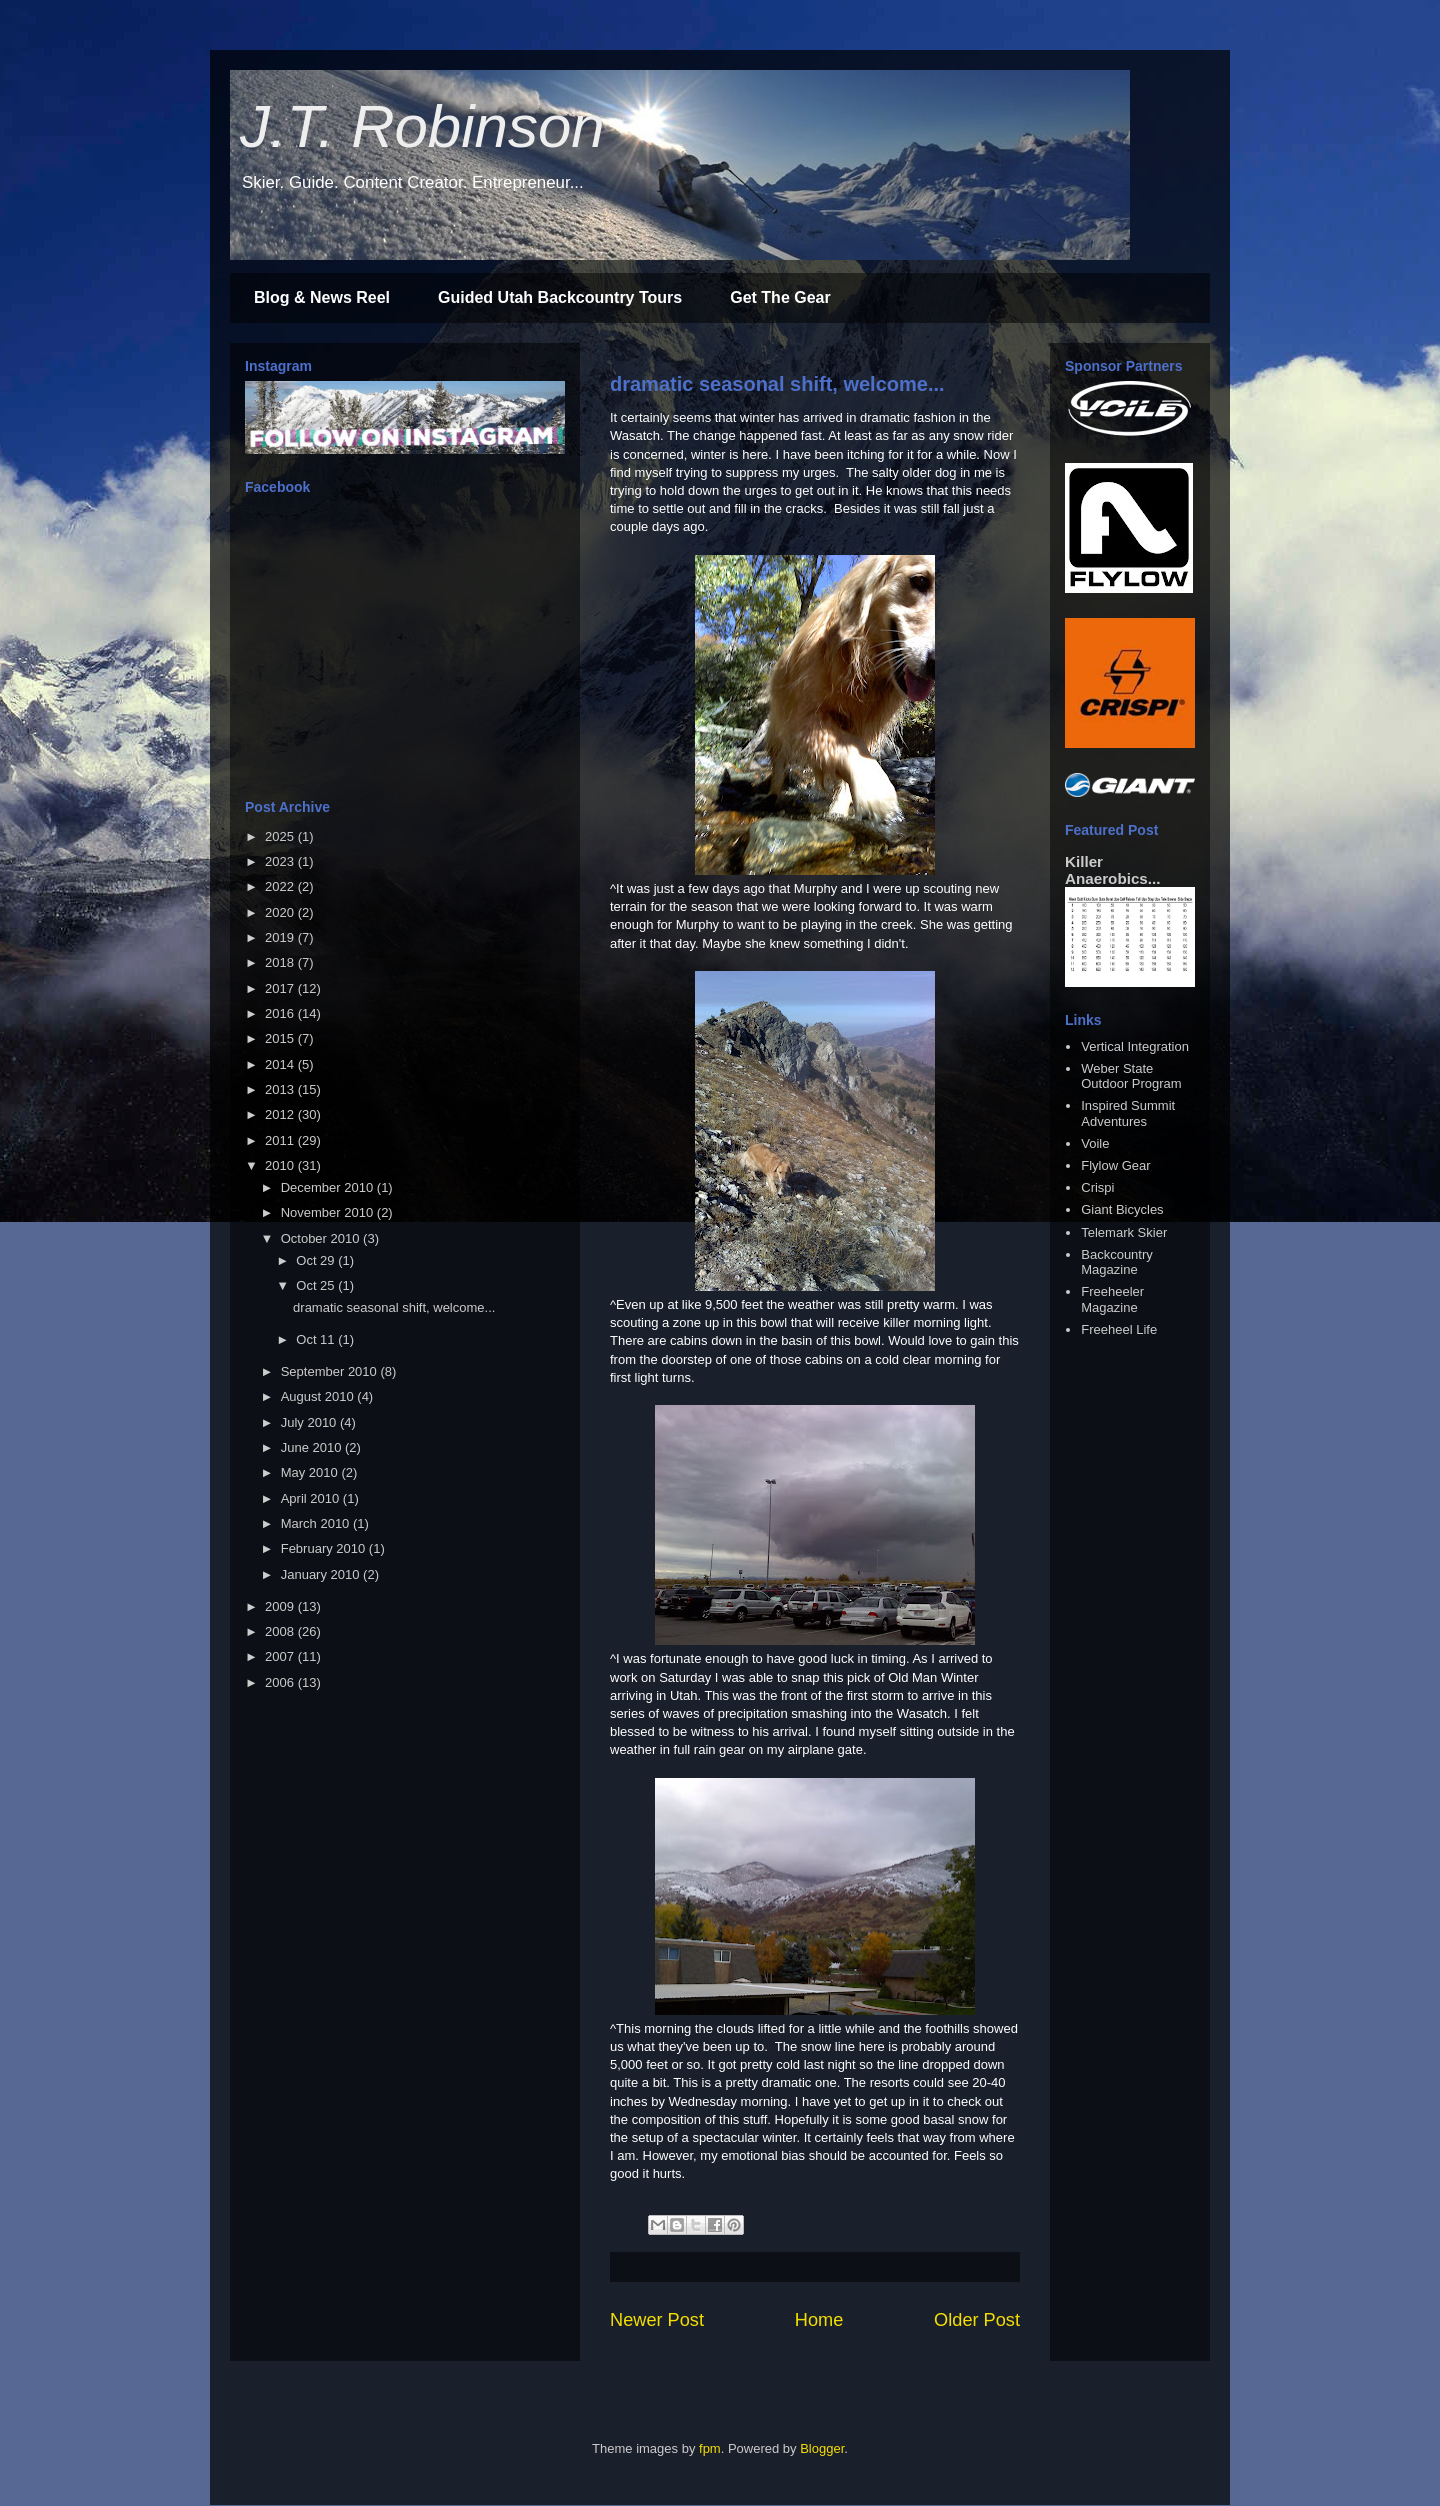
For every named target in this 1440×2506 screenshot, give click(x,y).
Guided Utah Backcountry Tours (560, 297)
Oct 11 (317, 1339)
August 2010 (319, 1396)
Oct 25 (317, 1285)
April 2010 (312, 1498)
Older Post (977, 2320)
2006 (281, 1682)
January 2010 (322, 1574)
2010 (281, 1165)
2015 (281, 1038)
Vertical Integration (1135, 1046)
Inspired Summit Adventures (1128, 1113)
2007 (281, 1656)
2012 (281, 1114)
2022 (281, 886)
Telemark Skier (1124, 1232)
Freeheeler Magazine (1112, 1299)
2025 (281, 836)
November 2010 (329, 1212)
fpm (710, 2448)
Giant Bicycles (1122, 1209)
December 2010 (329, 1187)
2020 (281, 912)
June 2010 (313, 1447)
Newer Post (657, 2320)
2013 (281, 1089)
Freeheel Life (1119, 1329)
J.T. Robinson (422, 126)
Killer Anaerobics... (1112, 870)
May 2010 (311, 1472)
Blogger (822, 2448)
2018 (281, 962)
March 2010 (317, 1523)
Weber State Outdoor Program (1131, 1076)
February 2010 (325, 1548)
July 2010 (310, 1422)
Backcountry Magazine (1117, 1262)
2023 (281, 861)
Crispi (1097, 1187)
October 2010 (322, 1238)
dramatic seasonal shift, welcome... (777, 384)
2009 (281, 1606)
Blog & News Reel (322, 297)
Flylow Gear (1115, 1165)
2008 (281, 1631)
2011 (281, 1140)
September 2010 (331, 1371)
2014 (281, 1064)
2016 (281, 1013)
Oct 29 (317, 1260)
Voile (1095, 1143)
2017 (281, 988)
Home (819, 2320)
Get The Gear (780, 297)
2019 (281, 937)
